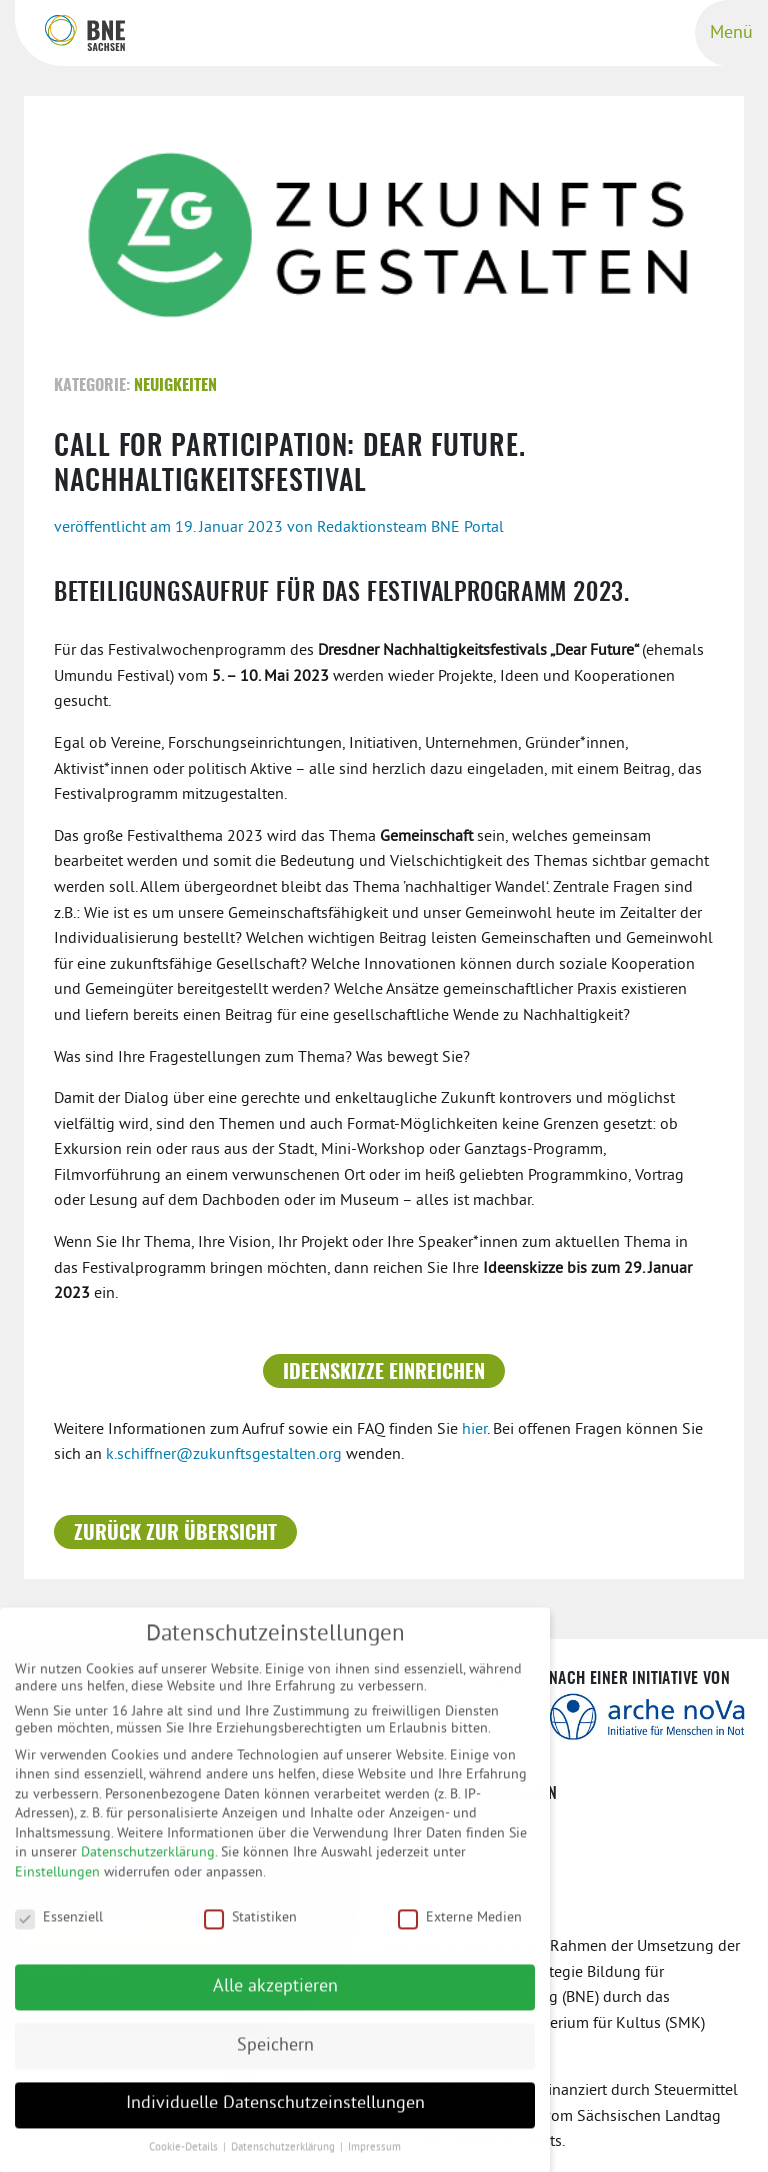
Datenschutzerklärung (148, 1863)
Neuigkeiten (175, 386)
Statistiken (250, 1927)
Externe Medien (460, 1927)
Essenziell (59, 1927)
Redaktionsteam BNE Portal (410, 528)
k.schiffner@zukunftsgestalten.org (224, 1455)
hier (474, 1430)
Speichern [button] (275, 2056)
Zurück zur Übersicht (175, 1534)
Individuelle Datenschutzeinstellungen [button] (275, 2115)
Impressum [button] (374, 2158)
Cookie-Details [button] (185, 2158)
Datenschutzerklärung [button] (284, 2158)
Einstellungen (57, 1883)
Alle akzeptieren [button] (275, 1997)
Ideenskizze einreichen (384, 1373)
